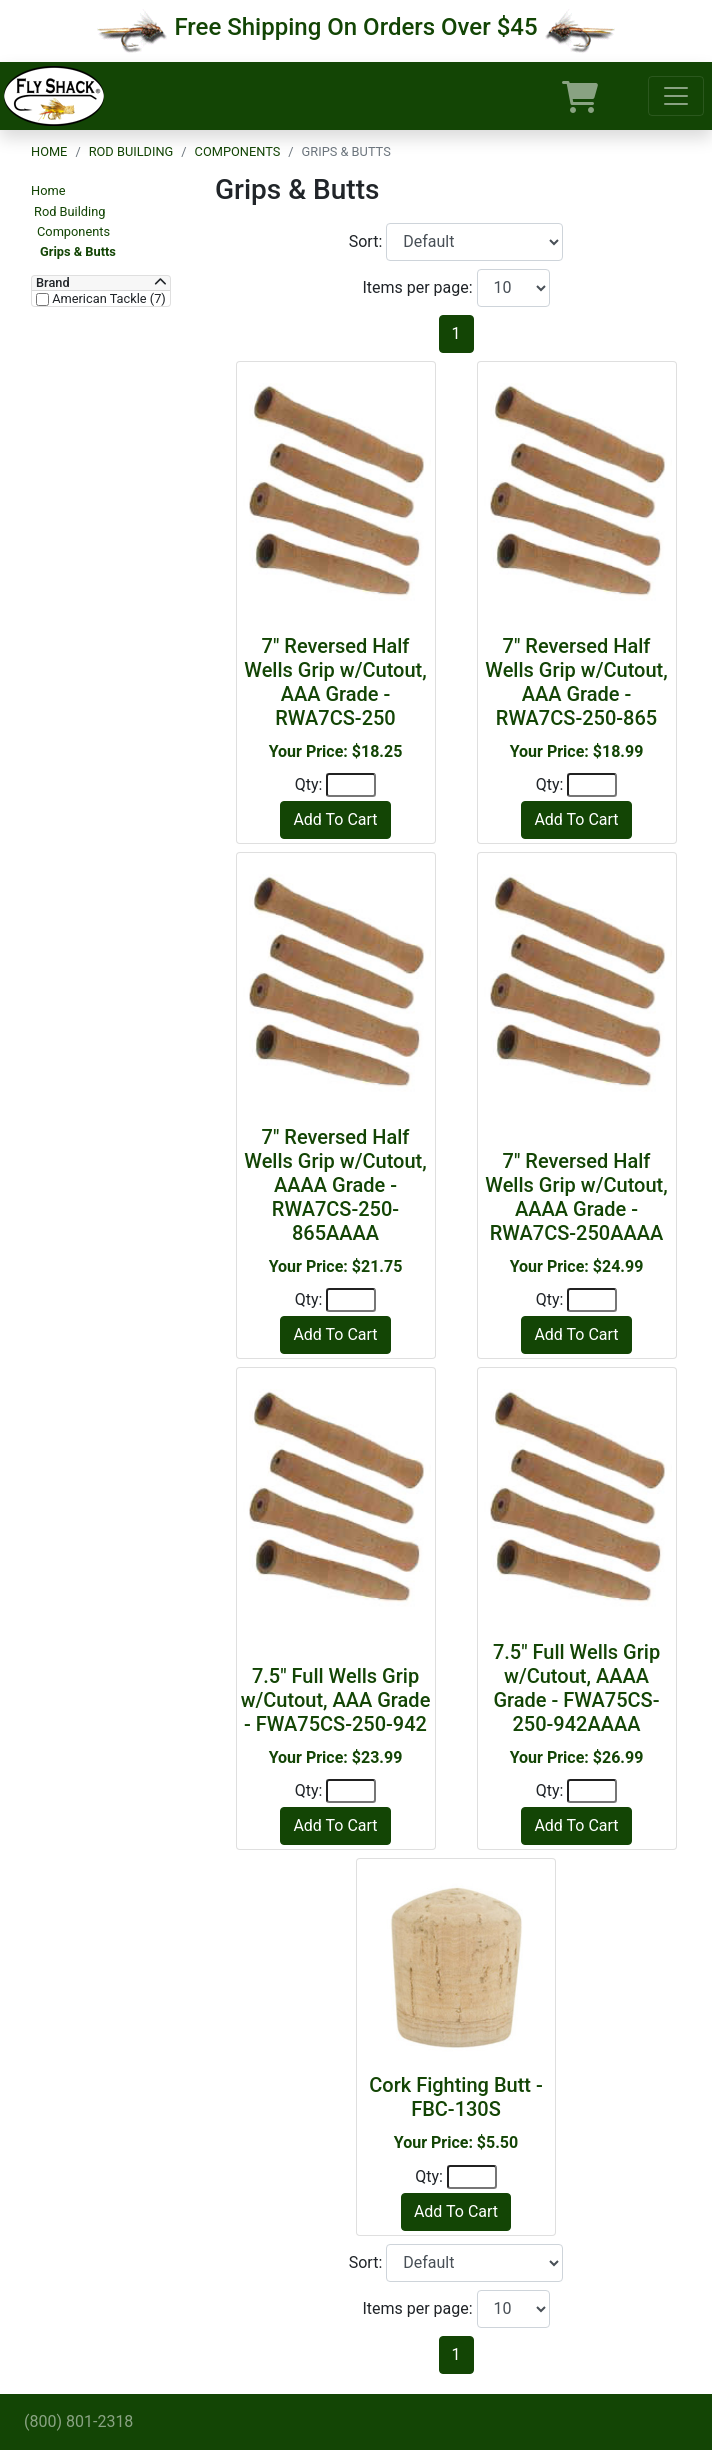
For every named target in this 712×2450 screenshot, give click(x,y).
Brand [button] (53, 283)
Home (49, 151)
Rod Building (131, 151)
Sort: (368, 241)
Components (238, 151)
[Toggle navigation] (676, 96)
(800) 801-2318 (78, 2421)
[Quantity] (351, 785)
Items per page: (419, 287)
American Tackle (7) (107, 299)
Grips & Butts (78, 251)
